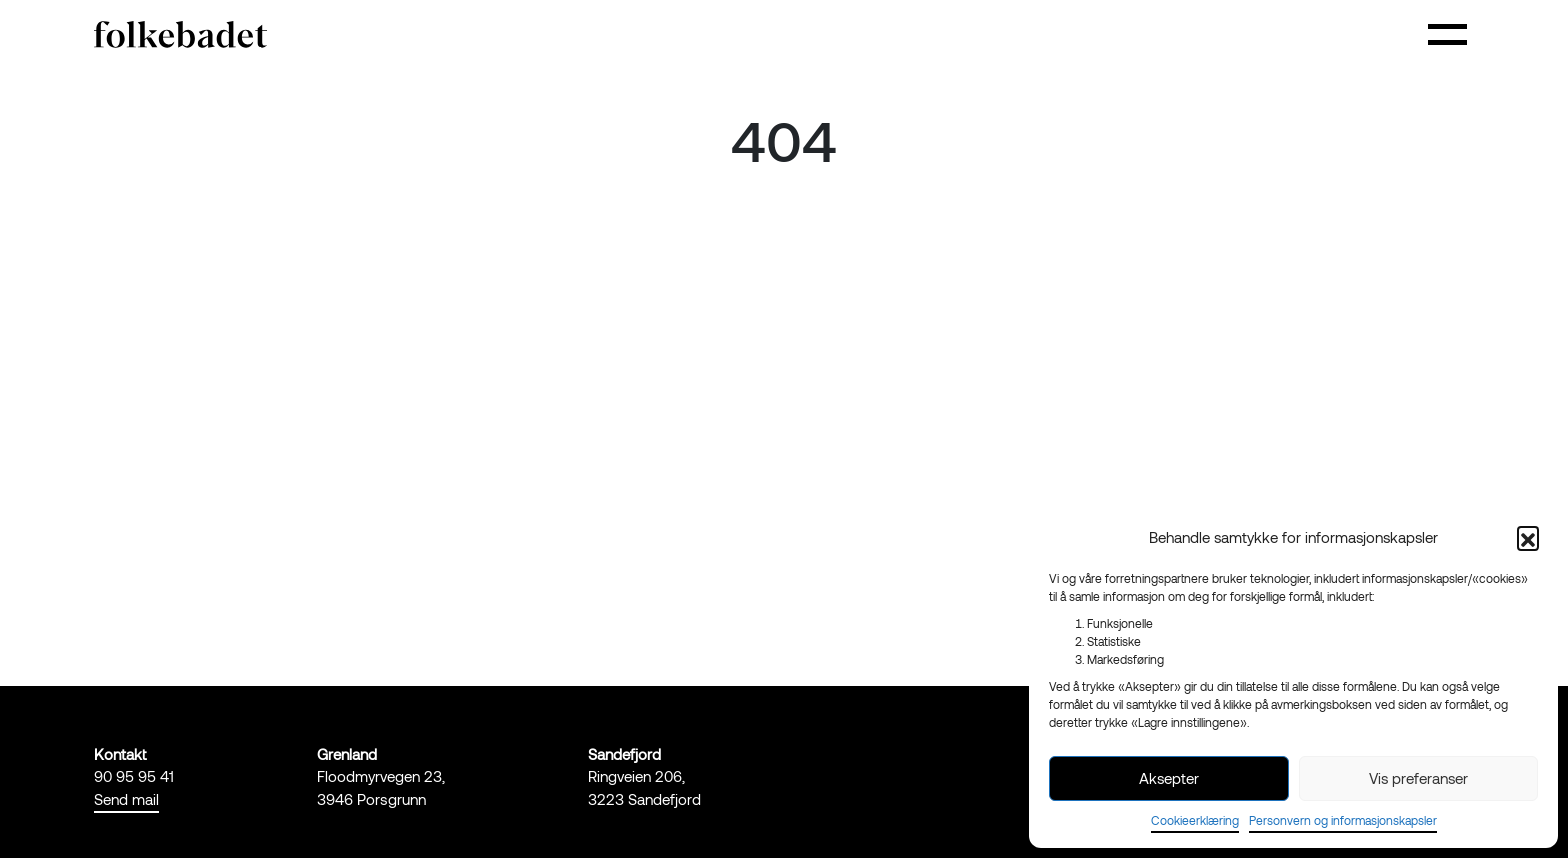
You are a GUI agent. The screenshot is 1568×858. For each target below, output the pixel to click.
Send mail (126, 799)
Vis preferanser (1418, 778)
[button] (1528, 537)
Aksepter (1169, 778)
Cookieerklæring (1195, 820)
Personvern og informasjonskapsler (1343, 820)
